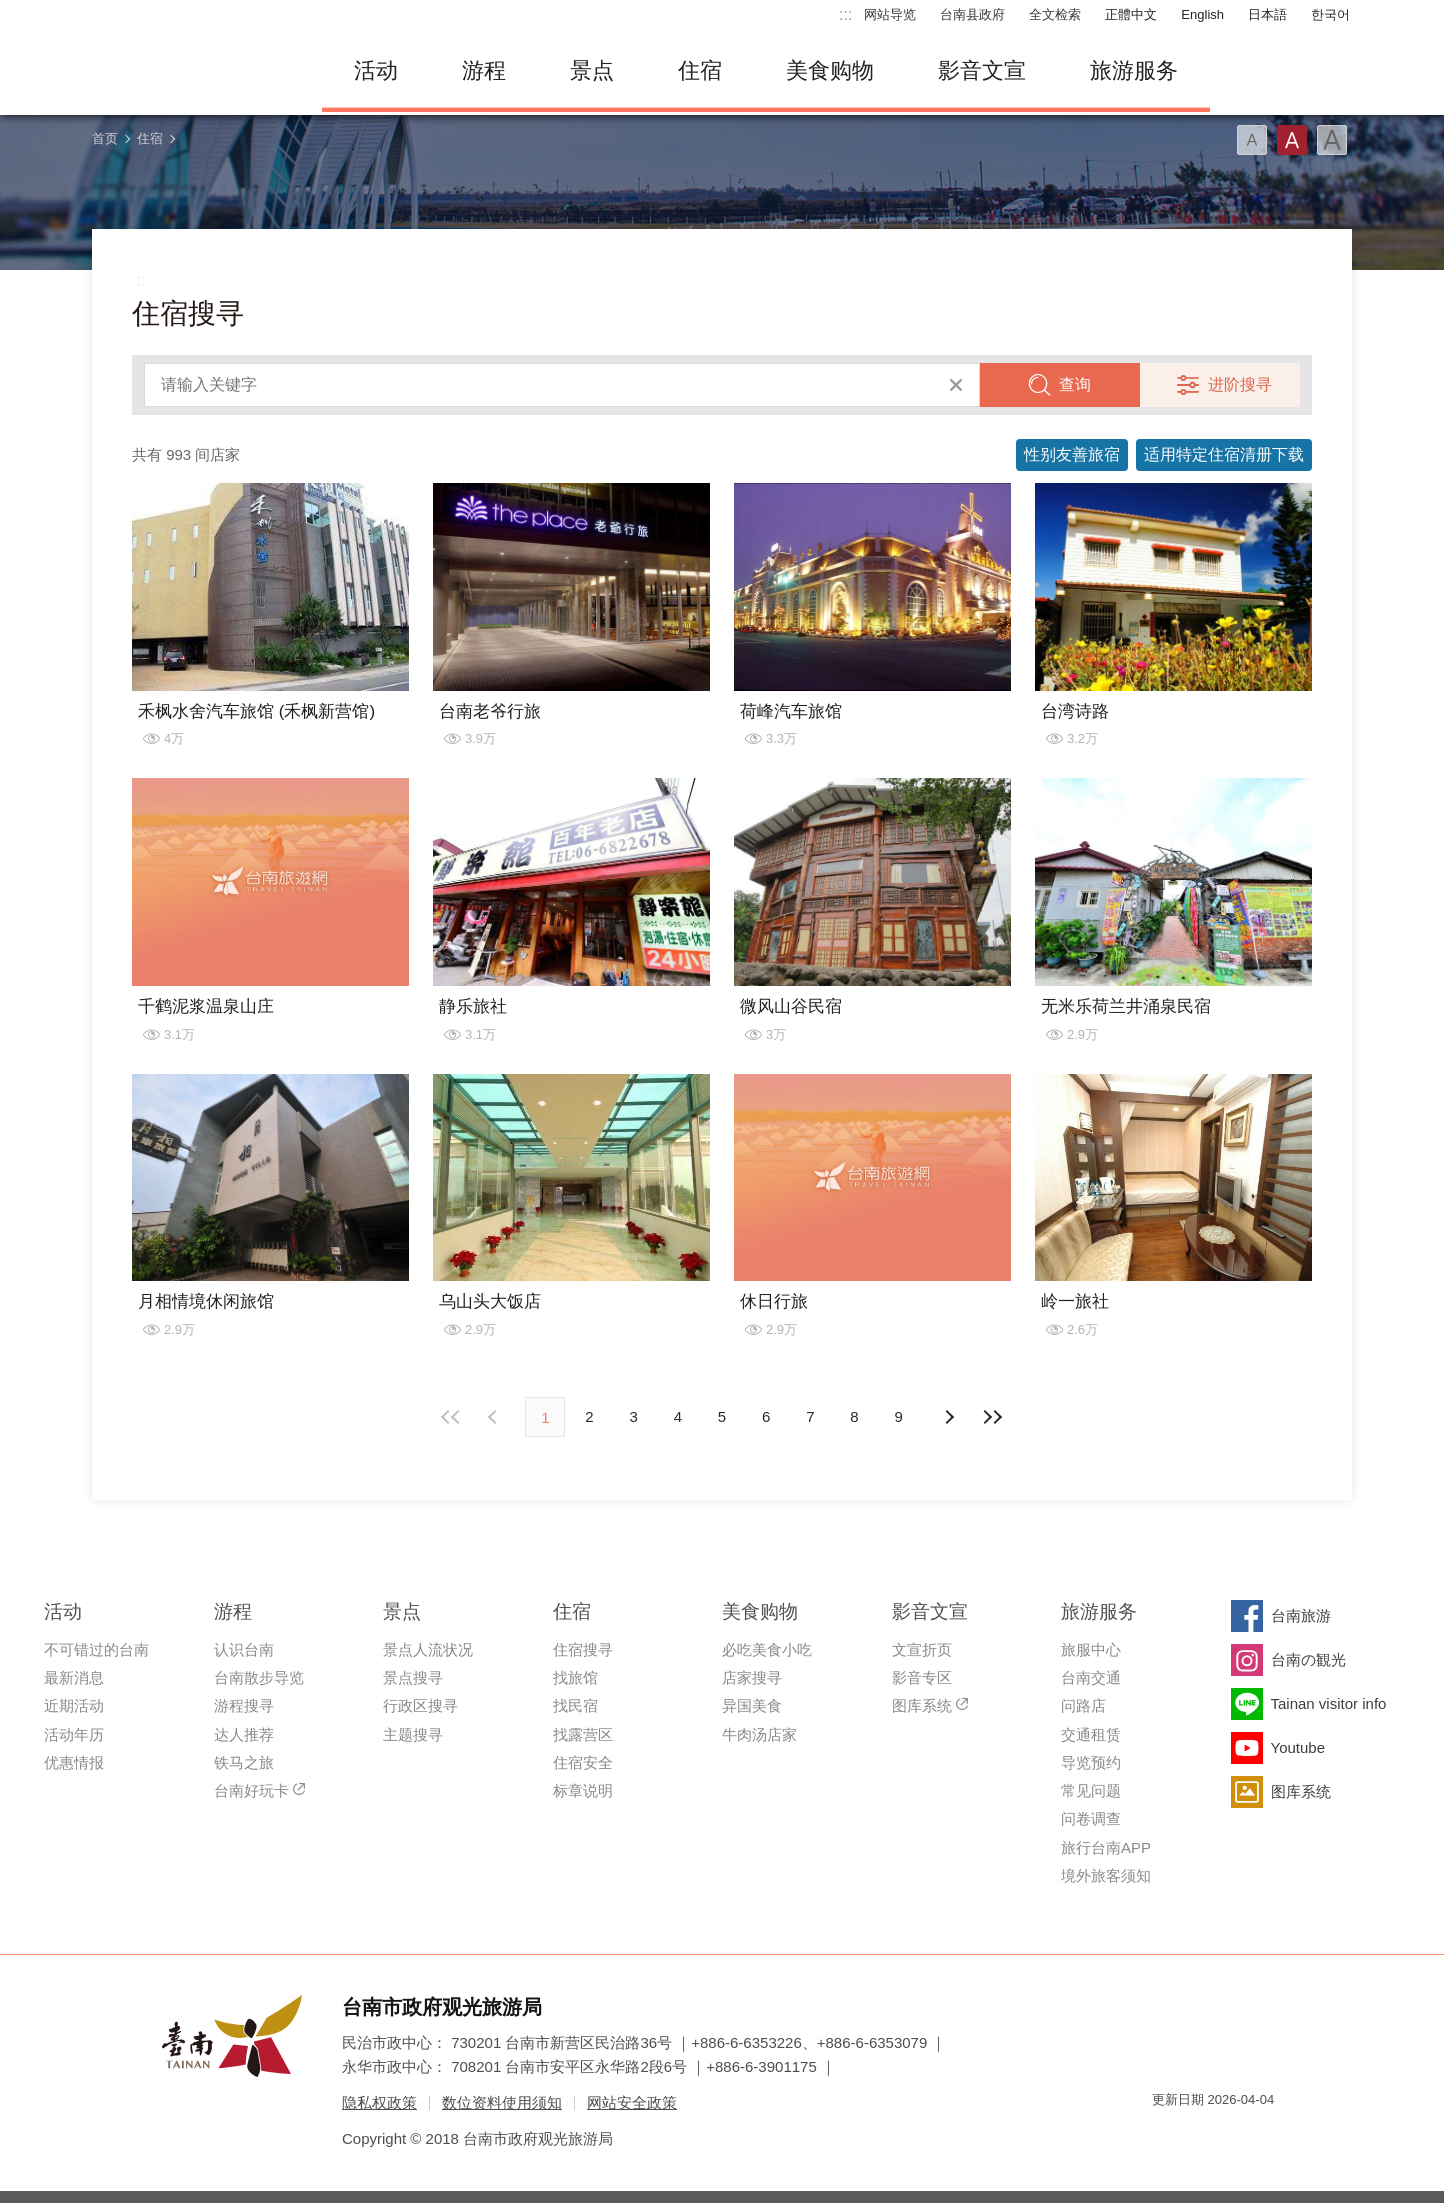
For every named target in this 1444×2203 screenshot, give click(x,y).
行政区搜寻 (420, 1705)
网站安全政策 (632, 2102)
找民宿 (575, 1705)
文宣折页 (922, 1649)
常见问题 (1091, 1790)
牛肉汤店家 (759, 1734)
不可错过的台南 (96, 1649)
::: (845, 14)
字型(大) (1332, 140)
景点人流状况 (428, 1649)
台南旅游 (1301, 1615)
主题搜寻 (413, 1734)
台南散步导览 (259, 1677)
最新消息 (74, 1677)
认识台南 (244, 1649)
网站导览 (890, 14)
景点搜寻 (413, 1677)
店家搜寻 (752, 1677)
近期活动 (74, 1705)
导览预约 (1091, 1762)
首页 (105, 138)
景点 (592, 70)
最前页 (451, 1417)
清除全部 (956, 385)
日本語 (1267, 14)
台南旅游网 (192, 71)
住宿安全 (583, 1762)
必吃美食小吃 (767, 1649)
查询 (1075, 384)
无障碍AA (1238, 2135)
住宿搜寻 (583, 1649)
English (1202, 14)
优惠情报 (74, 1762)
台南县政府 (972, 14)
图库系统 (922, 1705)
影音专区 (922, 1677)
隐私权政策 (379, 2102)
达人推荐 (244, 1734)
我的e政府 (1167, 2135)
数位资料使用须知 (502, 2102)
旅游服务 (1134, 70)
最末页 (993, 1417)
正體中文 (1131, 14)
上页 (949, 1417)
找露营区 (583, 1734)
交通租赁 (1091, 1734)
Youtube (1298, 1747)
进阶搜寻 (1240, 384)
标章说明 (583, 1790)
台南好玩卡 (251, 1790)
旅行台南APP (1106, 1847)
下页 (495, 1417)
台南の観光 (1308, 1659)
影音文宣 (982, 70)
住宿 (700, 70)
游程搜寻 (244, 1705)
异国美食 (752, 1705)
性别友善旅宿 (1072, 454)
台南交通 (1091, 1677)
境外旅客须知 (1106, 1875)
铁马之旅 (244, 1762)
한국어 (1330, 14)
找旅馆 (575, 1677)
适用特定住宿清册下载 (1224, 454)
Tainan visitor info (1329, 1703)
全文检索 (1055, 14)
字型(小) (1252, 140)
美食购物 (830, 70)
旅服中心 (1091, 1649)
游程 (484, 70)
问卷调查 (1091, 1818)
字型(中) (1292, 140)
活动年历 (74, 1734)
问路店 (1083, 1705)
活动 (376, 70)
